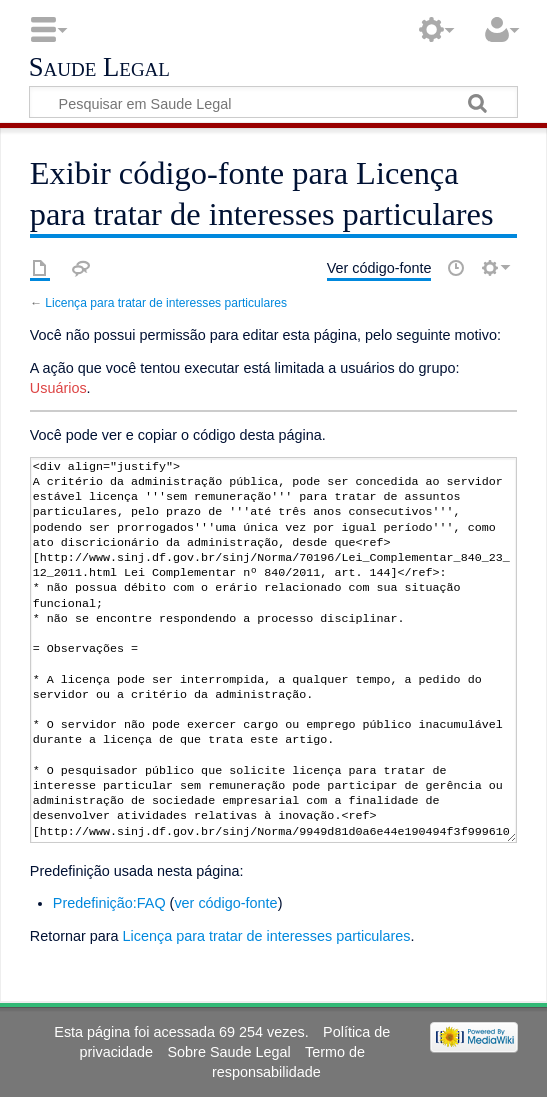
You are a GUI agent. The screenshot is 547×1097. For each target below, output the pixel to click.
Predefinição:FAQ (109, 903)
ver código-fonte (225, 903)
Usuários (58, 388)
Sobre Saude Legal (228, 1052)
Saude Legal (99, 68)
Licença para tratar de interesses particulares (166, 303)
